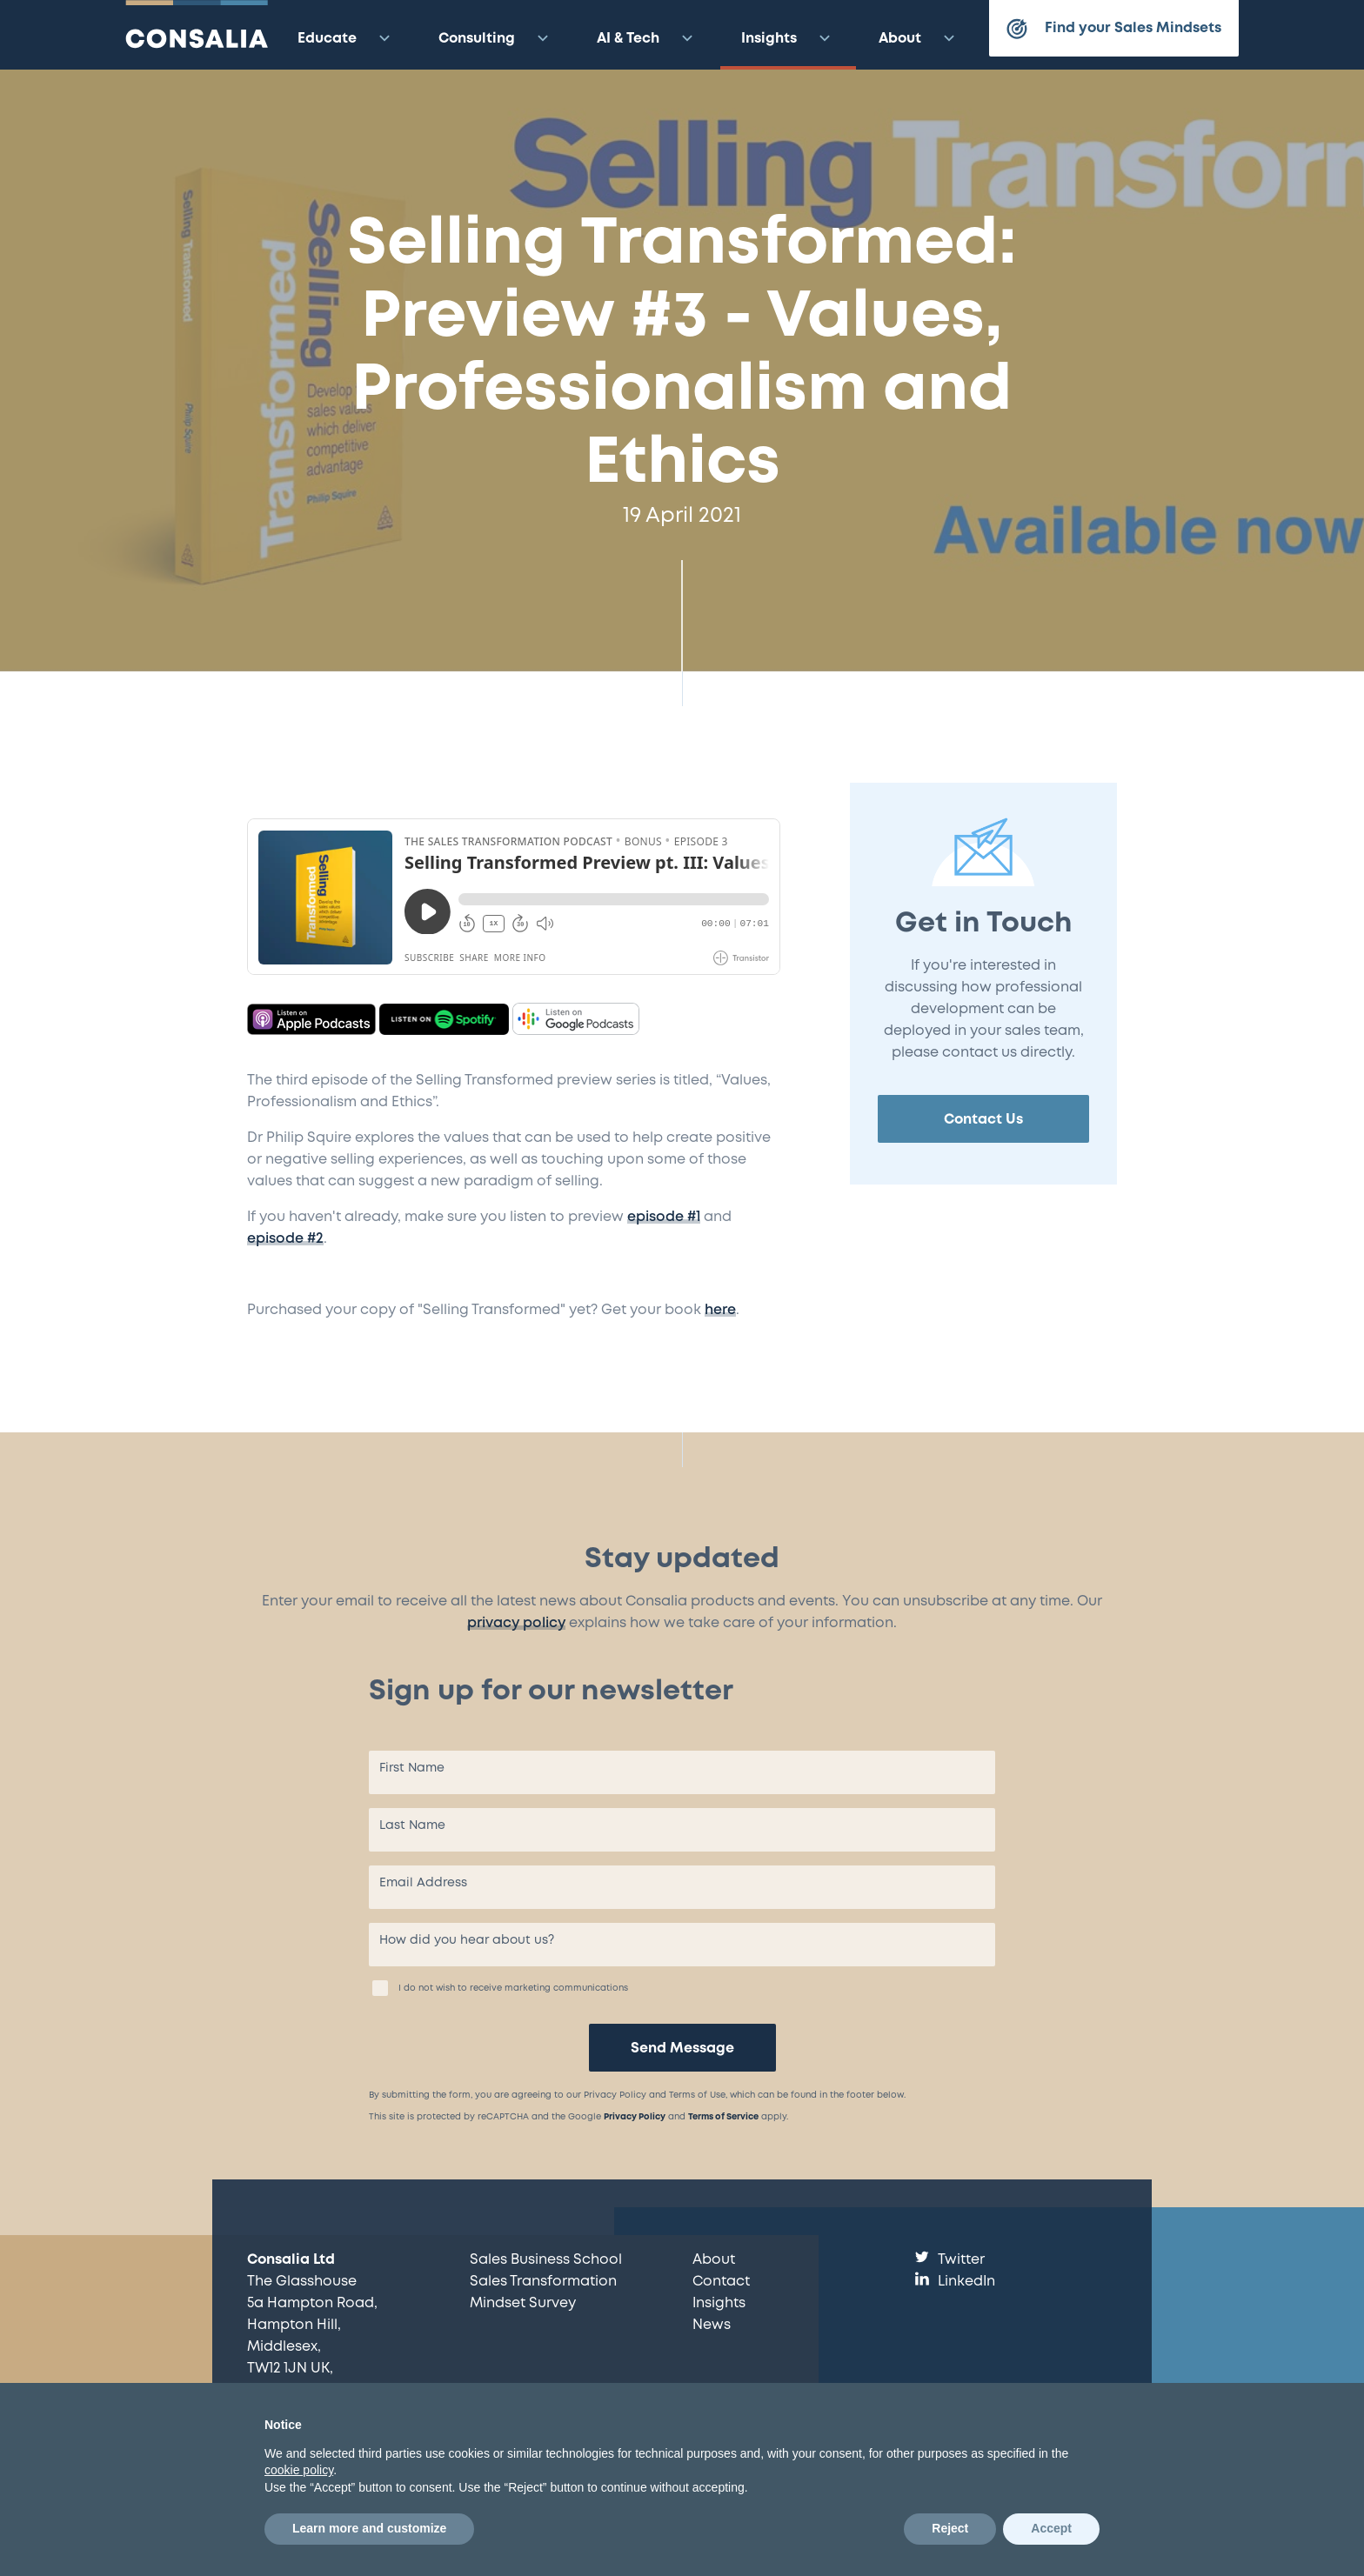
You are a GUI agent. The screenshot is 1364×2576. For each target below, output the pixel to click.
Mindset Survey (523, 2303)
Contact (721, 2281)
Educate (346, 38)
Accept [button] (1051, 2528)
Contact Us (983, 1119)
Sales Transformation (543, 2281)
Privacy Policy (634, 2117)
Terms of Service (723, 2117)
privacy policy (516, 1623)
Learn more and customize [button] (369, 2528)
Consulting (495, 38)
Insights (788, 38)
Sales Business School (546, 2259)
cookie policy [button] (298, 2470)
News (711, 2325)
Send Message (682, 2048)
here (720, 1310)
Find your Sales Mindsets (1113, 28)
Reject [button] (950, 2528)
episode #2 (285, 1238)
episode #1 (663, 1217)
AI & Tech (647, 38)
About (919, 38)
